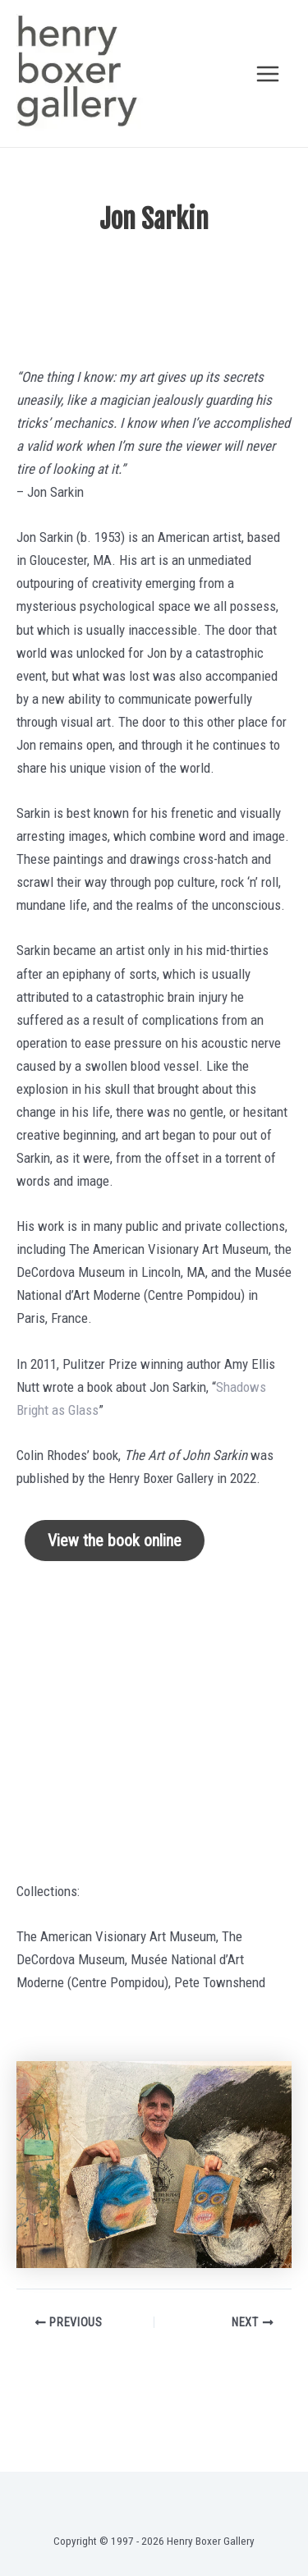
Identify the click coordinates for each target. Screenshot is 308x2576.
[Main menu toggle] (268, 74)
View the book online (115, 1540)
